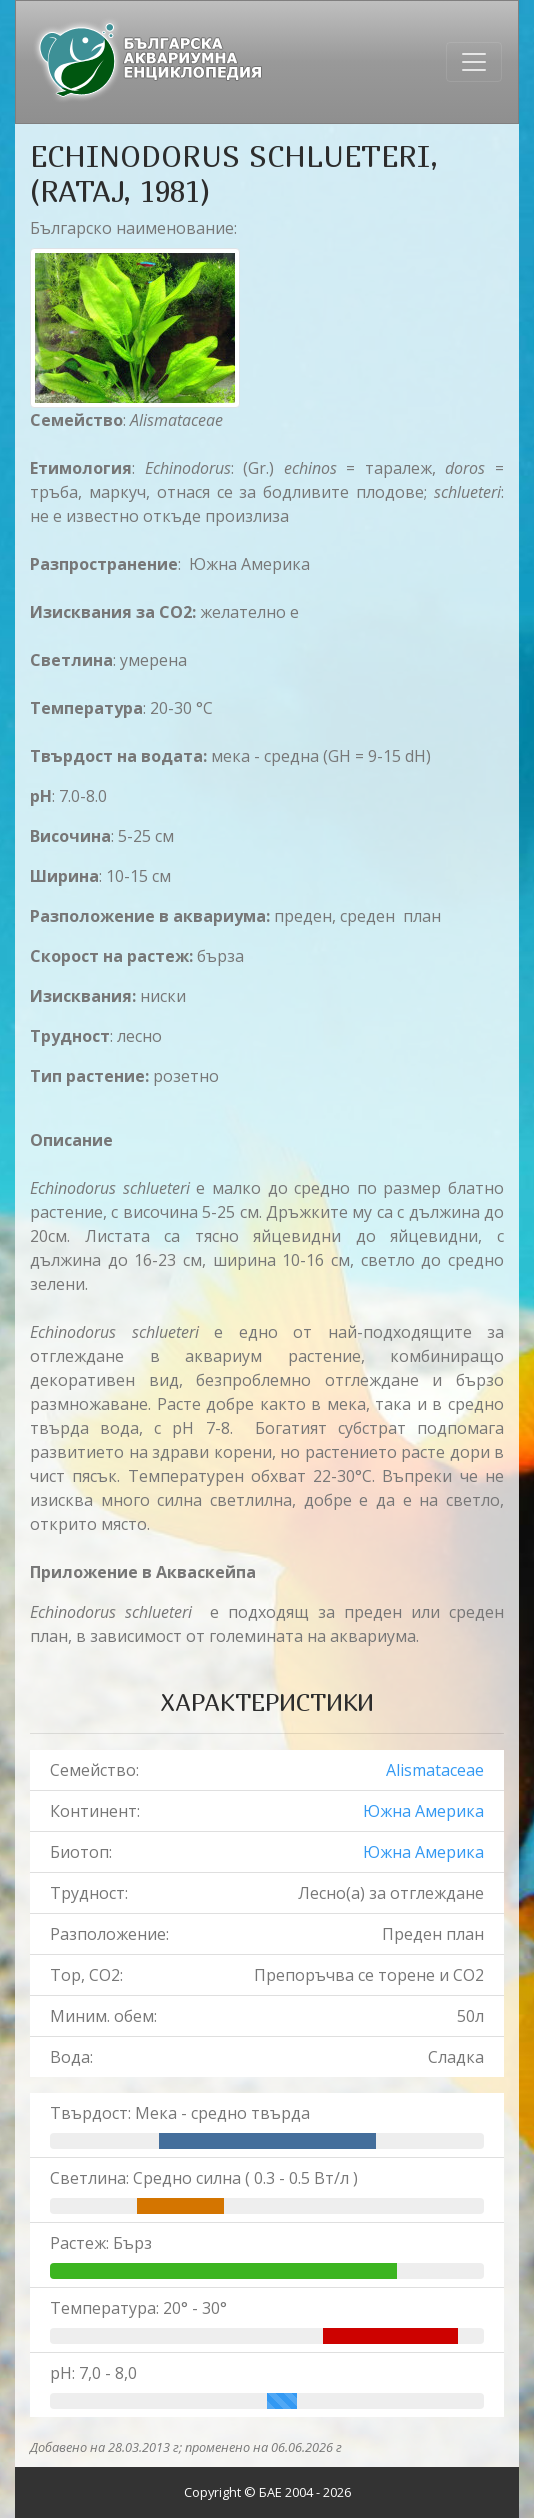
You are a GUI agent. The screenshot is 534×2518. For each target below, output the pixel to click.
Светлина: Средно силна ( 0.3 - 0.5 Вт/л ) (204, 2178)
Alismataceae (435, 1770)
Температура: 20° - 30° (138, 2308)
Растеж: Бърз (101, 2243)
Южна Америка (423, 1811)
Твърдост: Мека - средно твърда (180, 2113)
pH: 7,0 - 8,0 (93, 2373)
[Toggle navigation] (474, 62)
